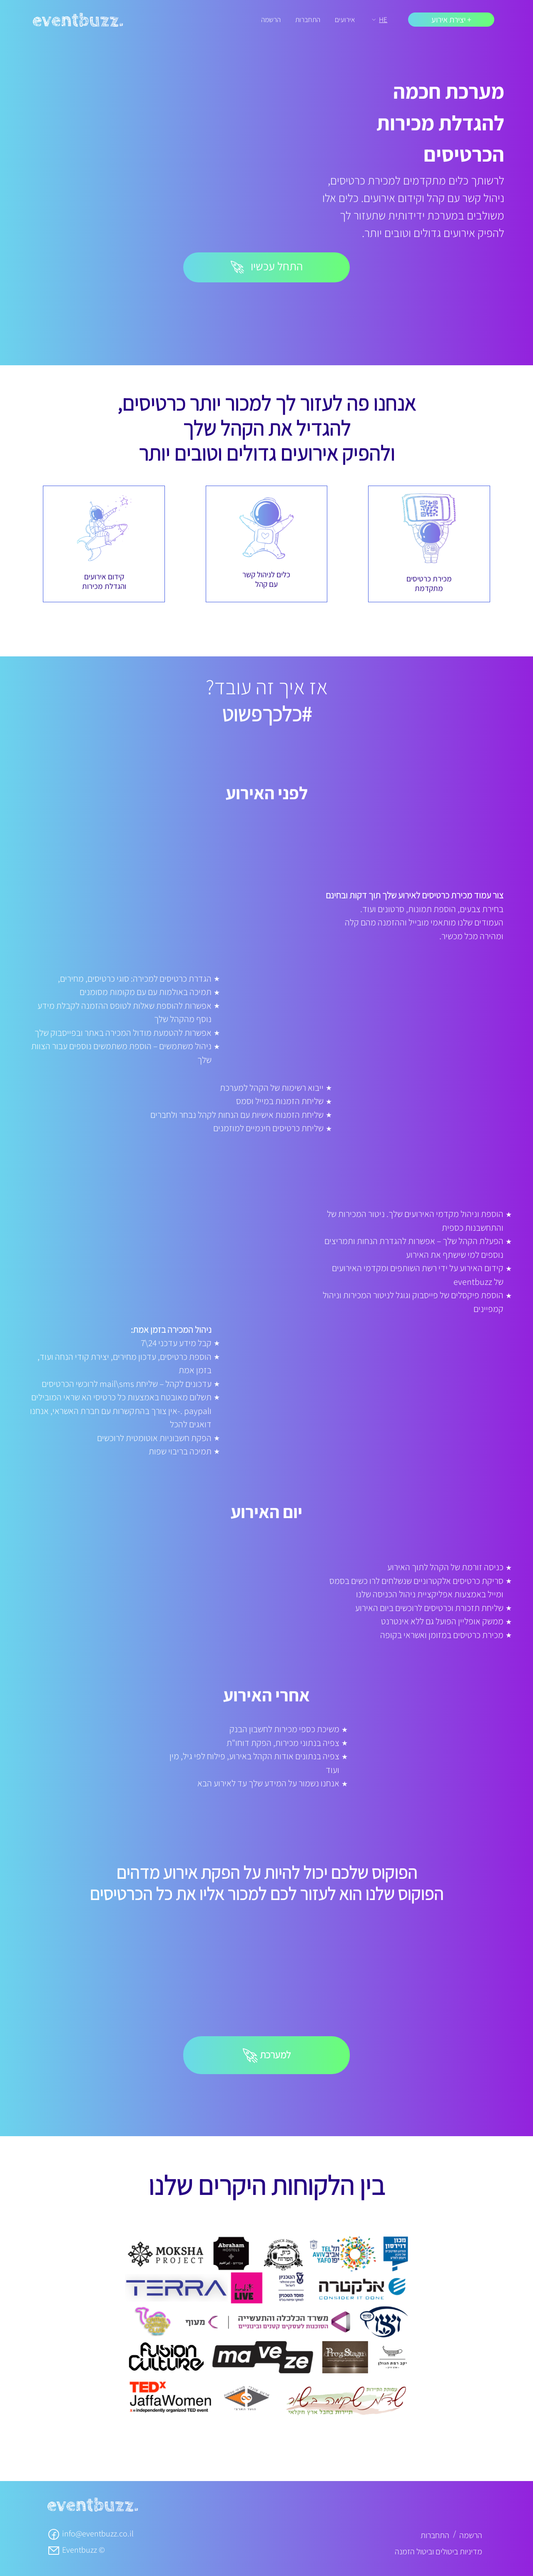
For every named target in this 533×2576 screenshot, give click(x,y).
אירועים (345, 19)
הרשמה (271, 19)
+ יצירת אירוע (451, 19)
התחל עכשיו (267, 266)
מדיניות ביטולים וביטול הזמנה (438, 2551)
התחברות (307, 19)
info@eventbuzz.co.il (90, 2533)
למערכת (267, 2055)
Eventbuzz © (76, 2549)
